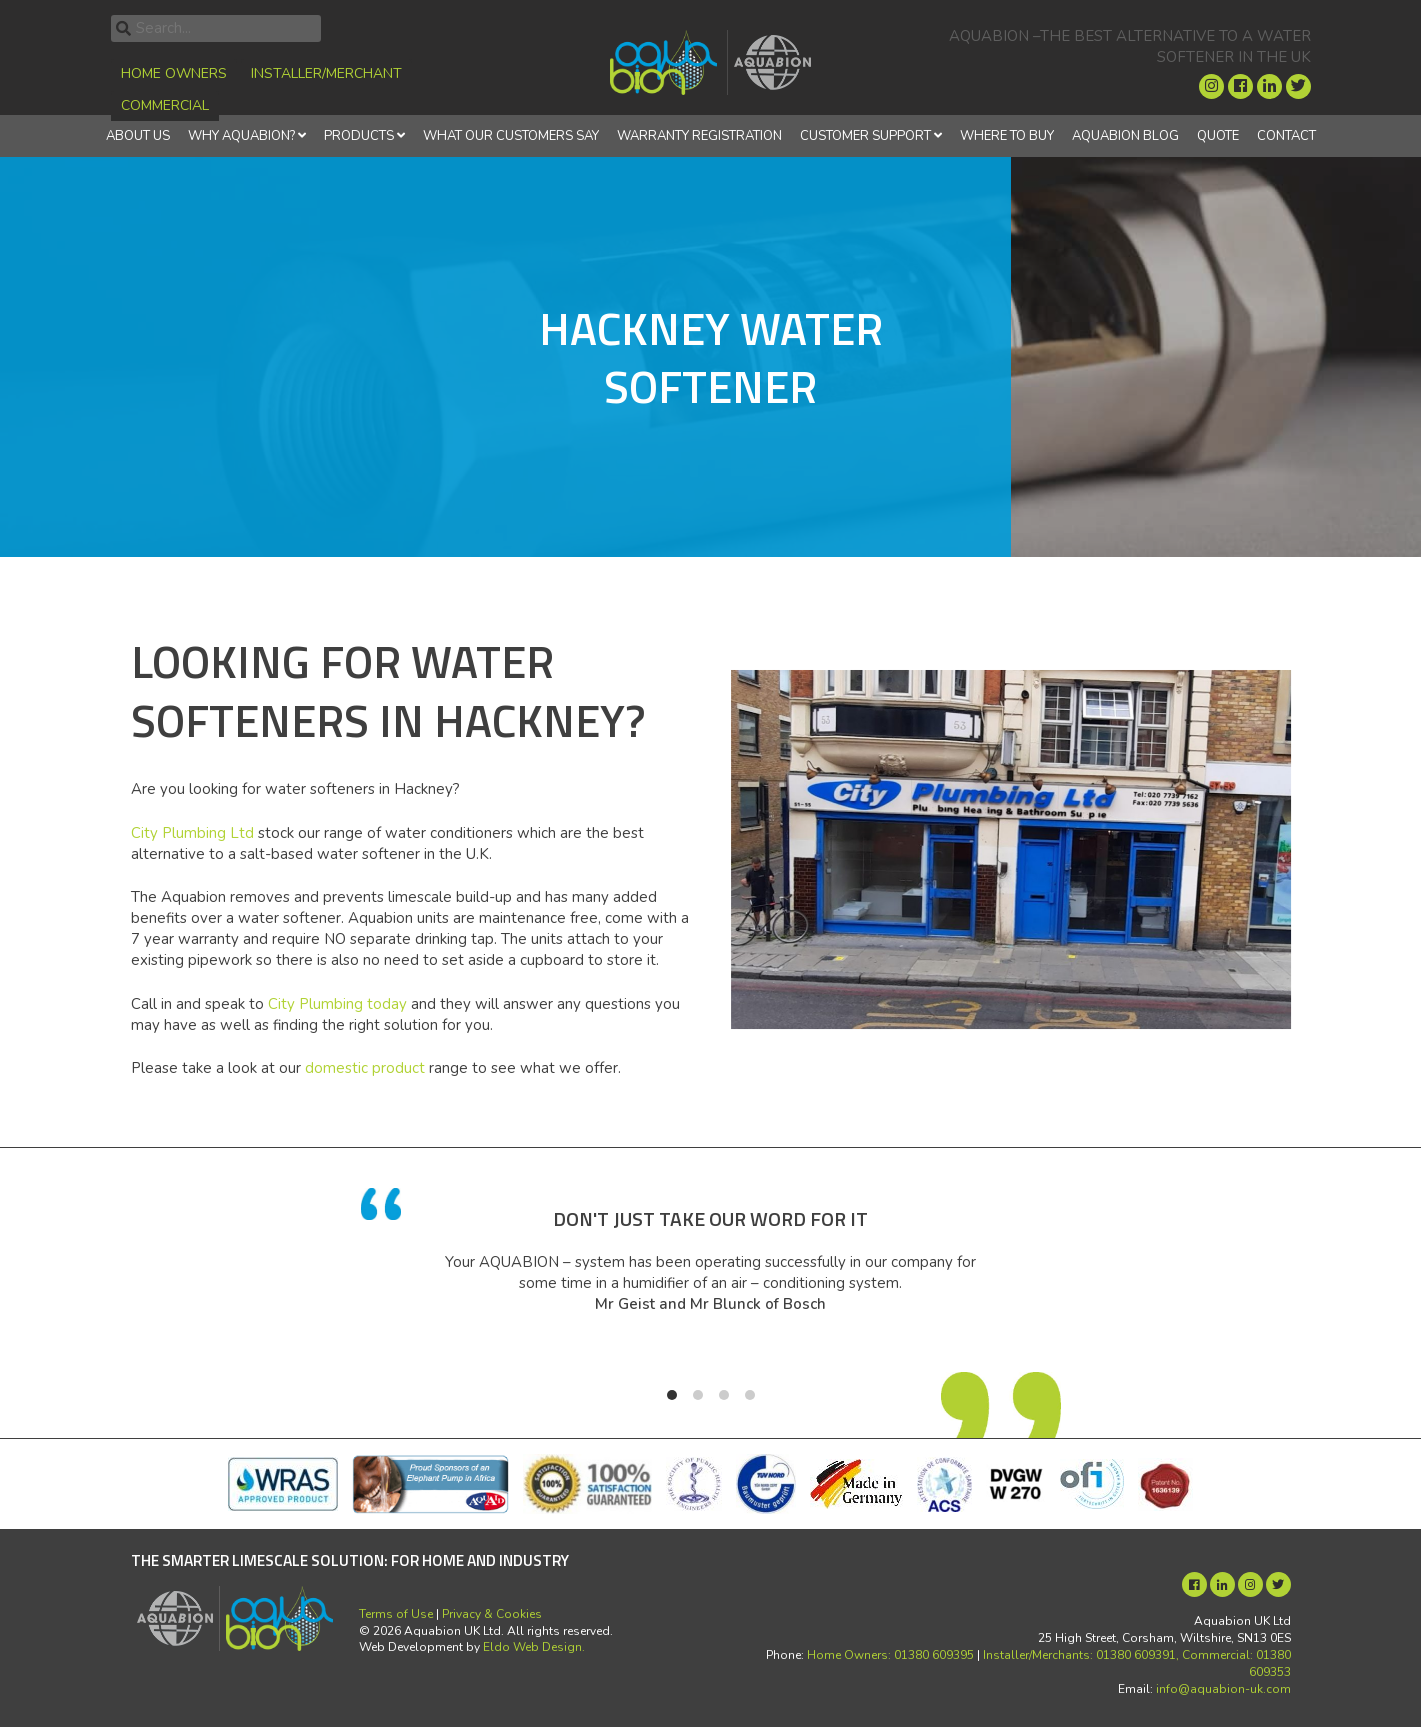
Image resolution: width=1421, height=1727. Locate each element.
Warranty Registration (699, 136)
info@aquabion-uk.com (1223, 1689)
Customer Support (865, 136)
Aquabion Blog (1125, 136)
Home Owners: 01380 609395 (890, 1655)
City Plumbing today (337, 1004)
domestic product (365, 1068)
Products (359, 136)
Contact (1286, 136)
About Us (138, 136)
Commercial (165, 105)
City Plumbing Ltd (192, 833)
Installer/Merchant (326, 73)
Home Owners (174, 73)
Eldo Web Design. (534, 1647)
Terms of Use (396, 1614)
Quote (1218, 136)
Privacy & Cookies (492, 1614)
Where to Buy (1007, 136)
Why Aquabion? (241, 136)
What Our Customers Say (511, 136)
